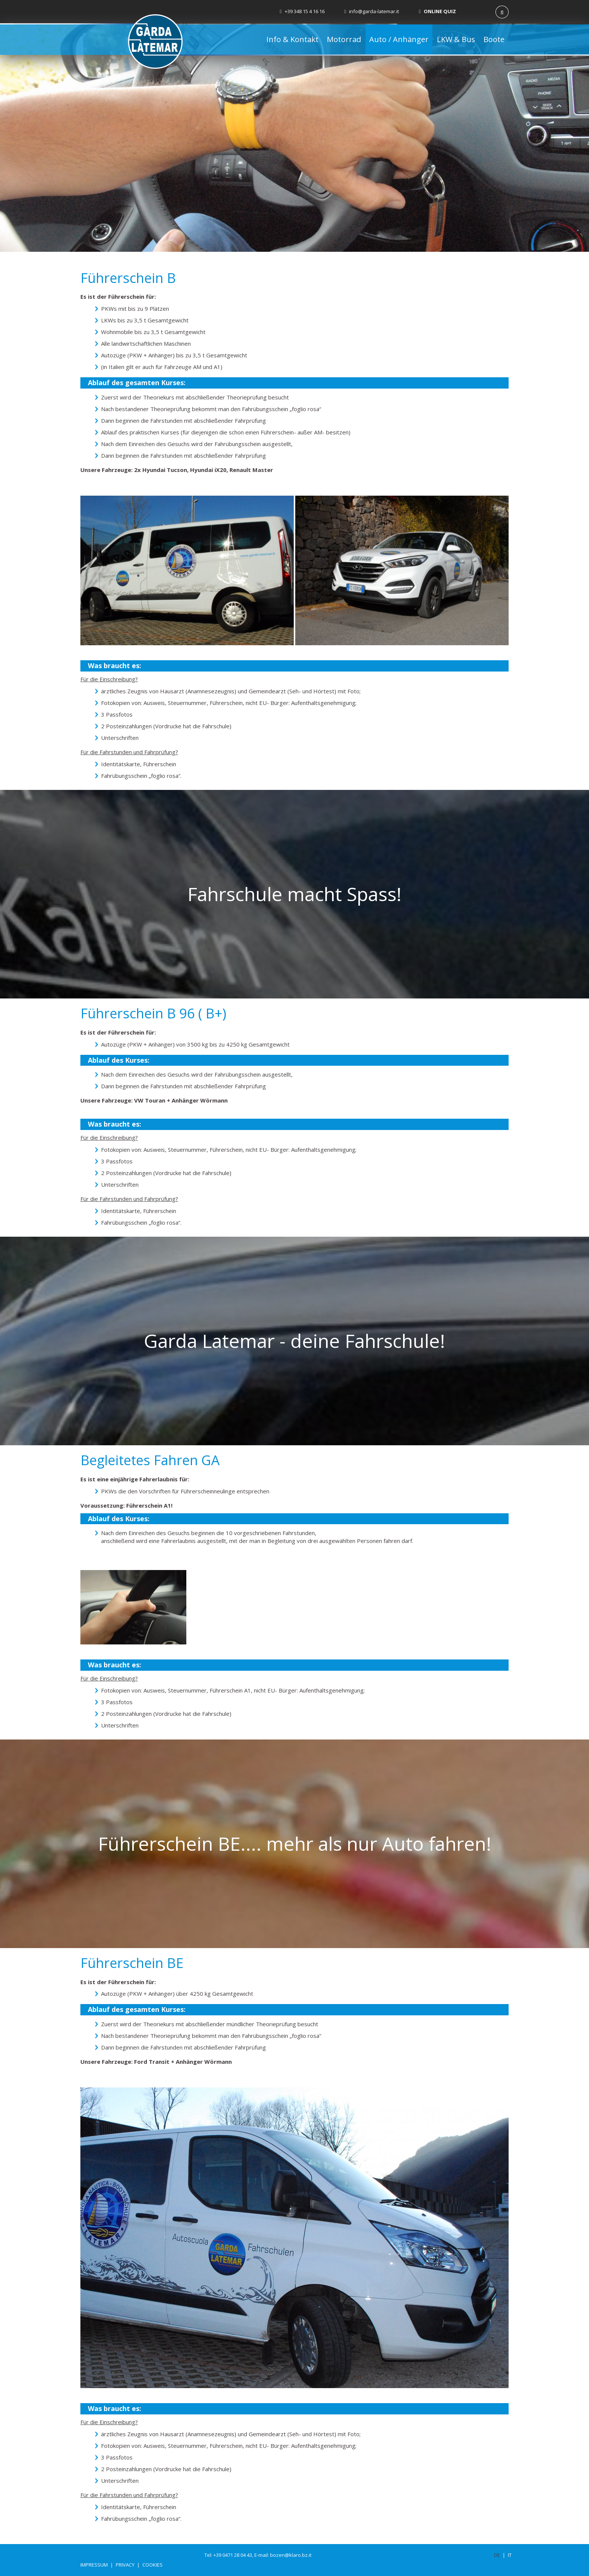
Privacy (125, 2564)
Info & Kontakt (292, 39)
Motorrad (344, 39)
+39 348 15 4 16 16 (302, 11)
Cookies (152, 2564)
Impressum (94, 2564)
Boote (493, 39)
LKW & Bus (456, 39)
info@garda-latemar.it (371, 11)
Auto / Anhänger (399, 39)
